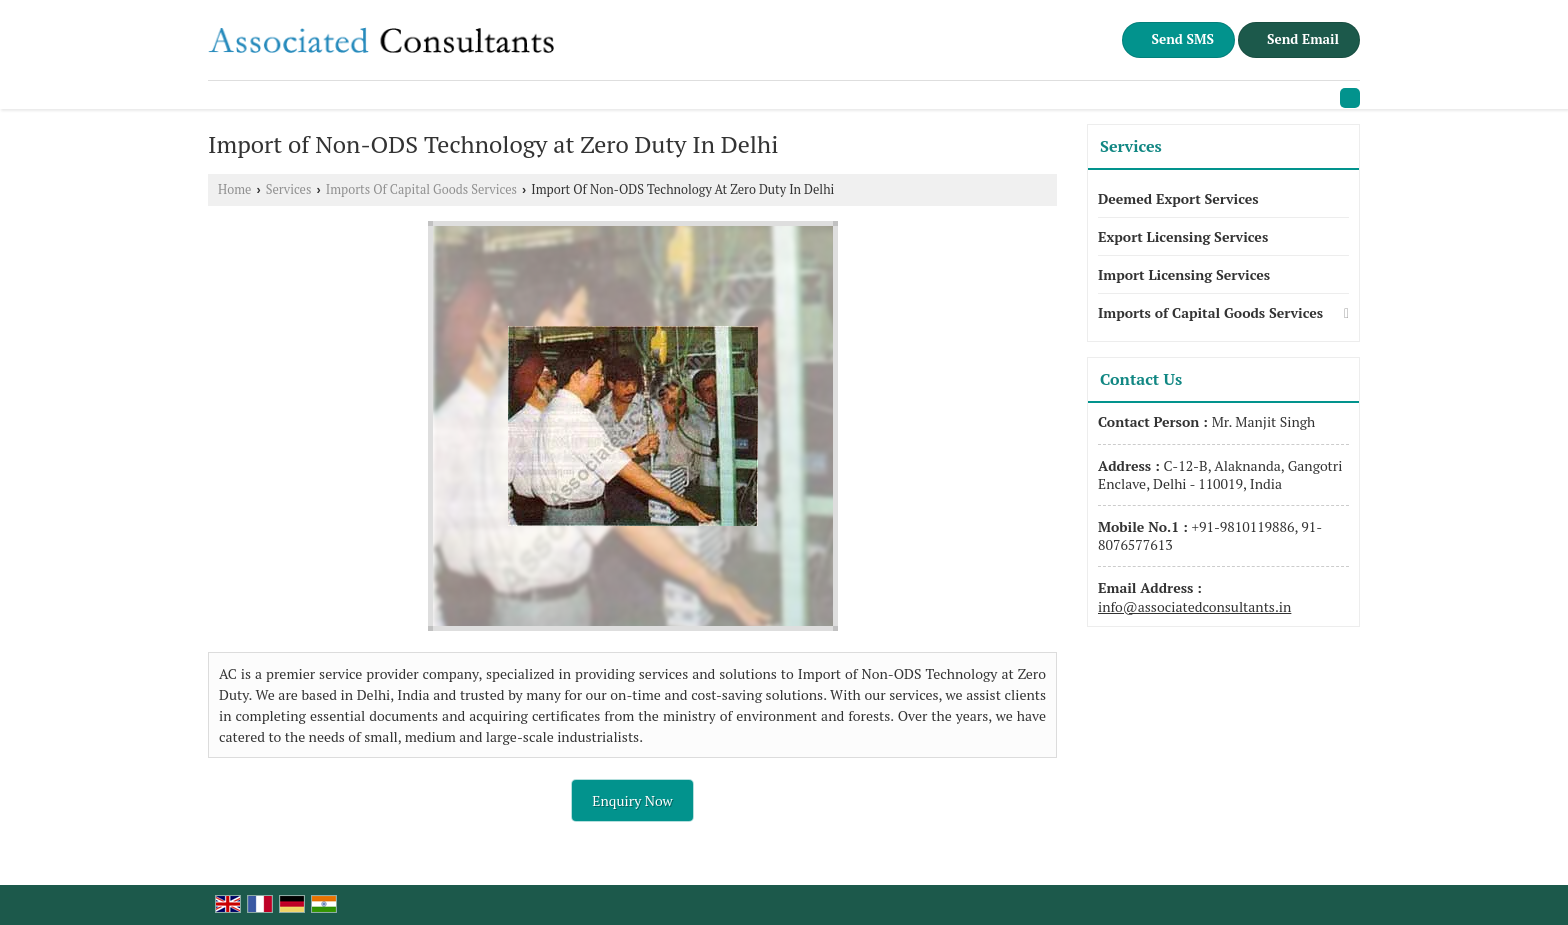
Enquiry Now (632, 800)
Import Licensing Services (1184, 274)
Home (234, 189)
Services (289, 189)
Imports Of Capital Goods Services (421, 189)
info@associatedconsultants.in (1194, 606)
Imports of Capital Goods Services (1210, 312)
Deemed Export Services (1178, 198)
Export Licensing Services (1183, 236)
